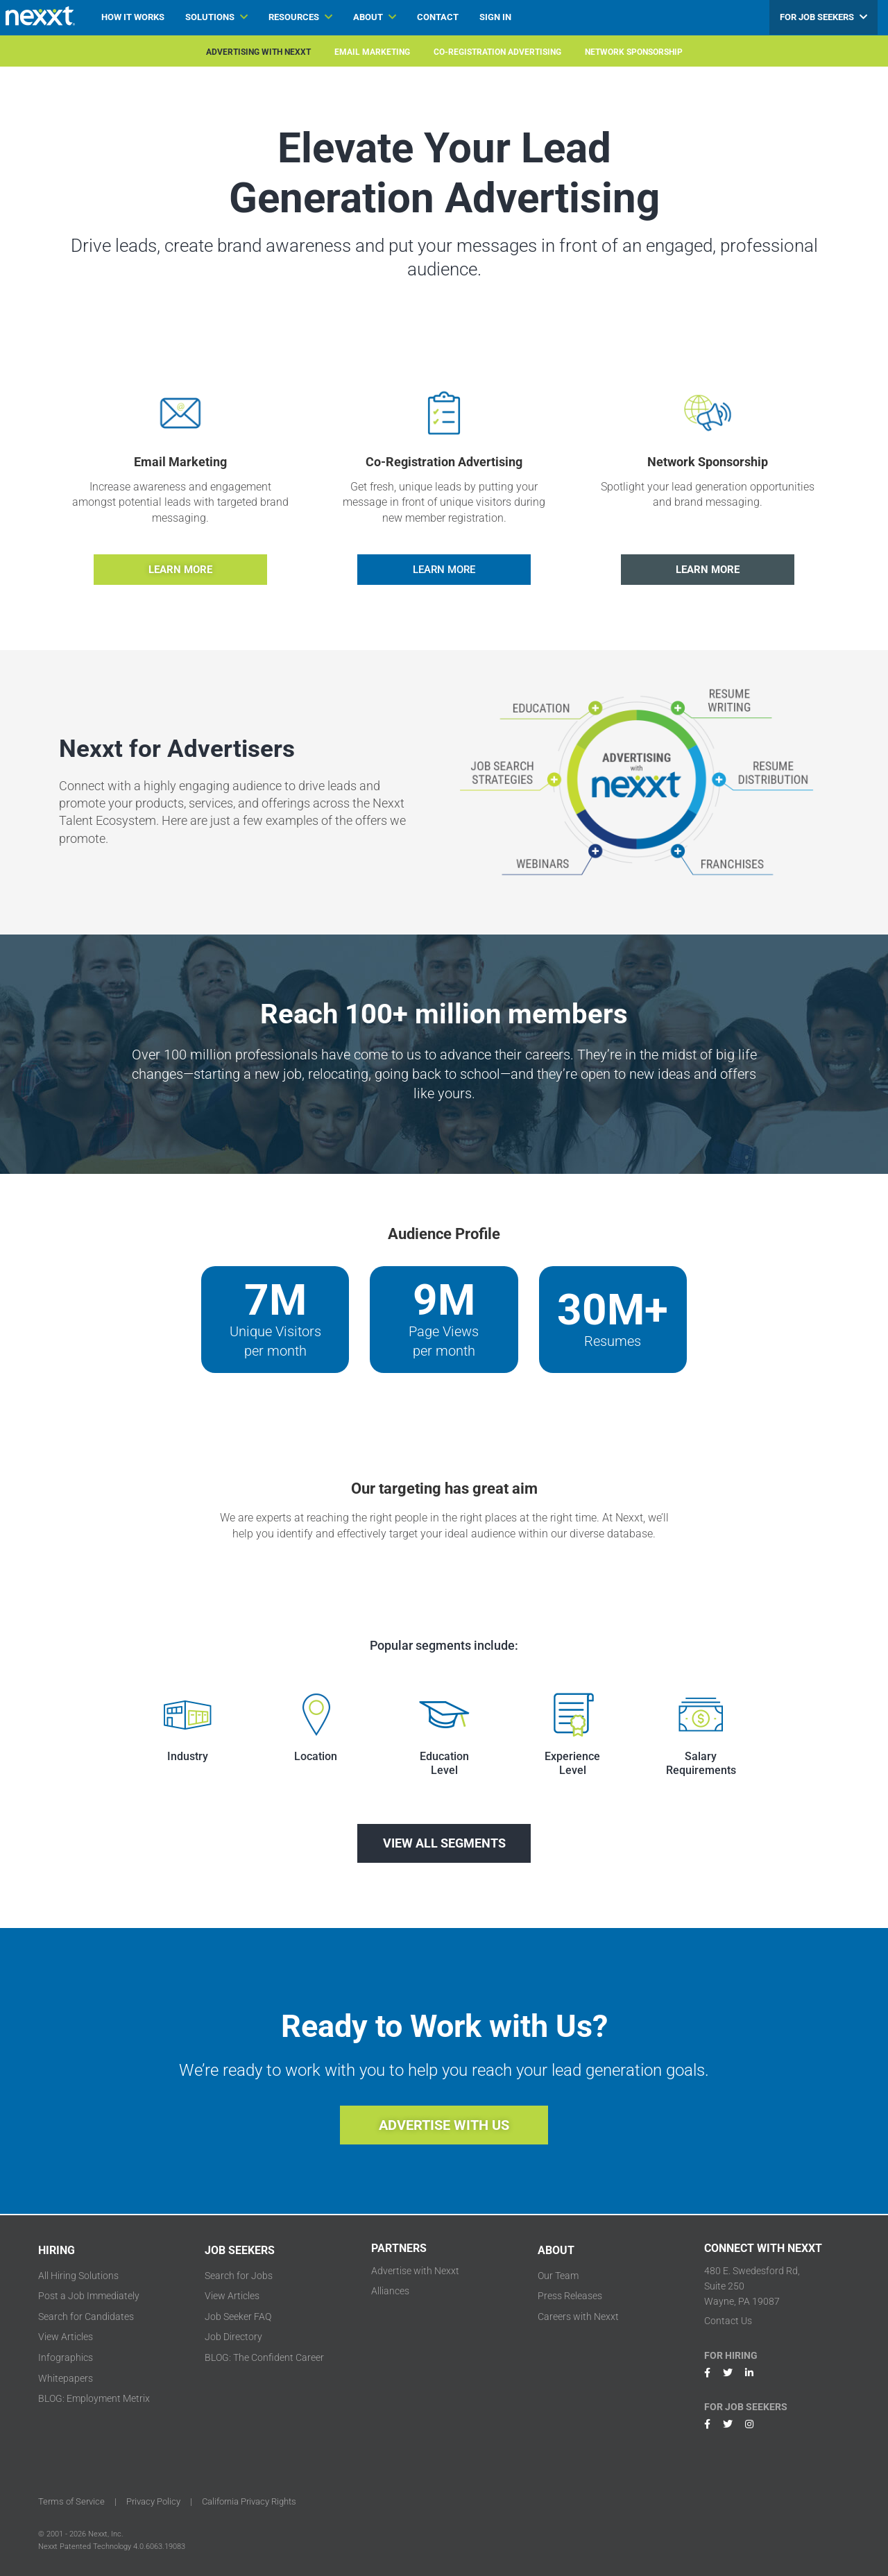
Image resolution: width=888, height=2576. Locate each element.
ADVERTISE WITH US (444, 2125)
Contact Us (728, 2320)
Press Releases (570, 2295)
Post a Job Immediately (88, 2295)
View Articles (65, 2336)
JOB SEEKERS (240, 2250)
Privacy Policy (153, 2501)
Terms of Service (71, 2501)
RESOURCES (300, 17)
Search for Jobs (239, 2275)
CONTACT (438, 17)
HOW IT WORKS (132, 17)
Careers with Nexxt (578, 2316)
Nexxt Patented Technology (84, 2546)
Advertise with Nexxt (415, 2270)
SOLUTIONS (216, 17)
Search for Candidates (86, 2316)
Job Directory (233, 2336)
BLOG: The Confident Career (264, 2357)
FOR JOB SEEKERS (823, 17)
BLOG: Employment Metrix (94, 2398)
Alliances (390, 2290)
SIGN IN (495, 17)
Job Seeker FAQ (238, 2316)
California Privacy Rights (249, 2501)
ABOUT (374, 17)
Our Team (558, 2275)
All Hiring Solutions (78, 2275)
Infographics (65, 2357)
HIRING (56, 2250)
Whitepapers (65, 2378)
